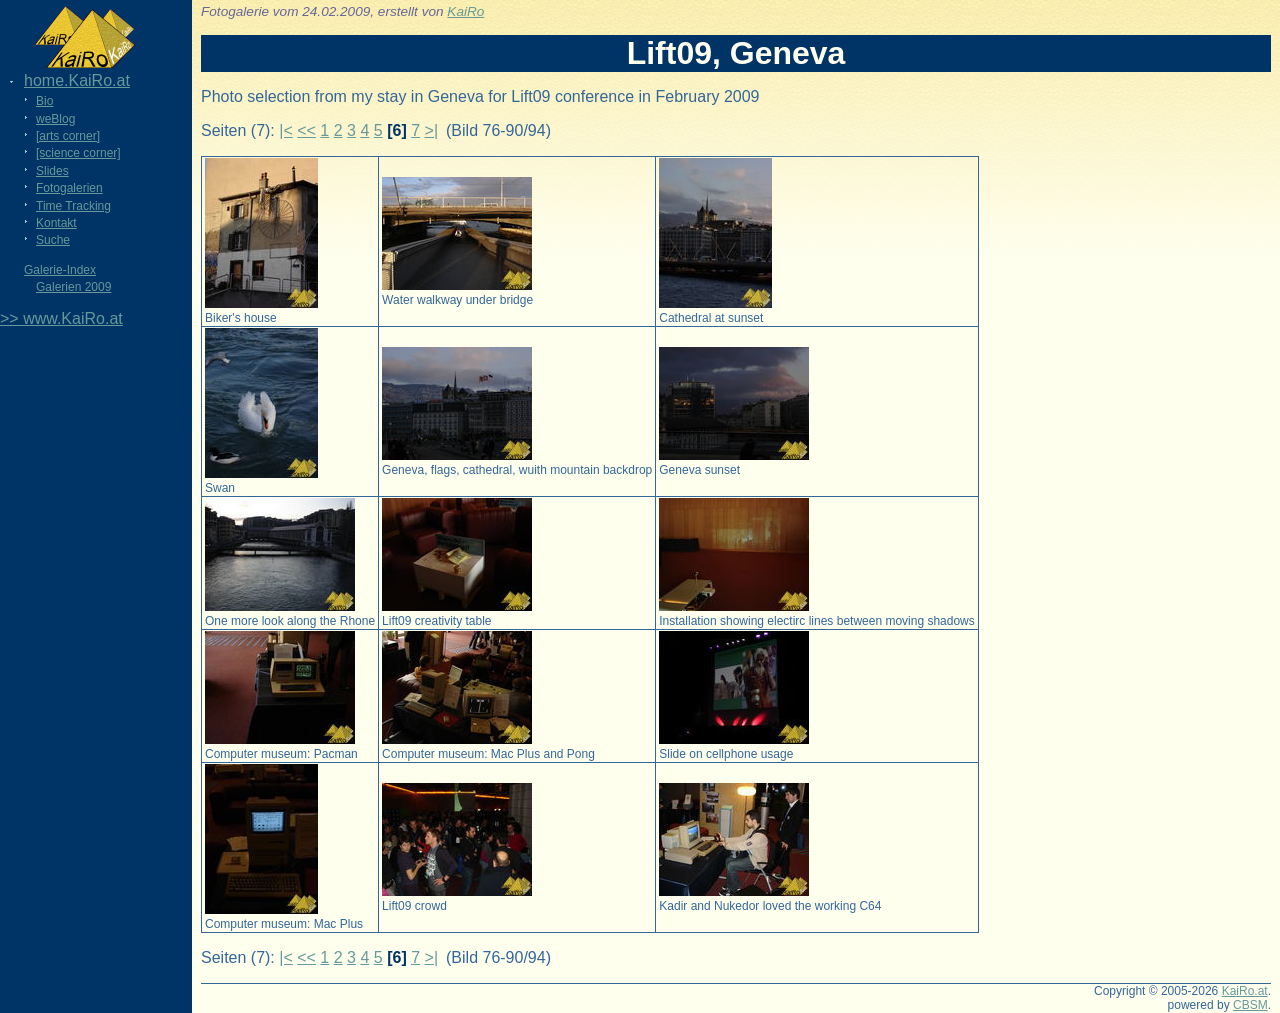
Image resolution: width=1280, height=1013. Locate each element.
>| (432, 130)
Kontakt (56, 223)
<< (306, 130)
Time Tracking (73, 206)
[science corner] (78, 153)
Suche (53, 240)
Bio (44, 101)
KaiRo (465, 11)
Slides (52, 171)
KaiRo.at (1245, 991)
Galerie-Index (60, 270)
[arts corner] (68, 136)
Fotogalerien (69, 188)
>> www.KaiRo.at (61, 318)
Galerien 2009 (73, 287)
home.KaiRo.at (77, 80)
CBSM (1250, 1005)
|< (286, 130)
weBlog (55, 119)
